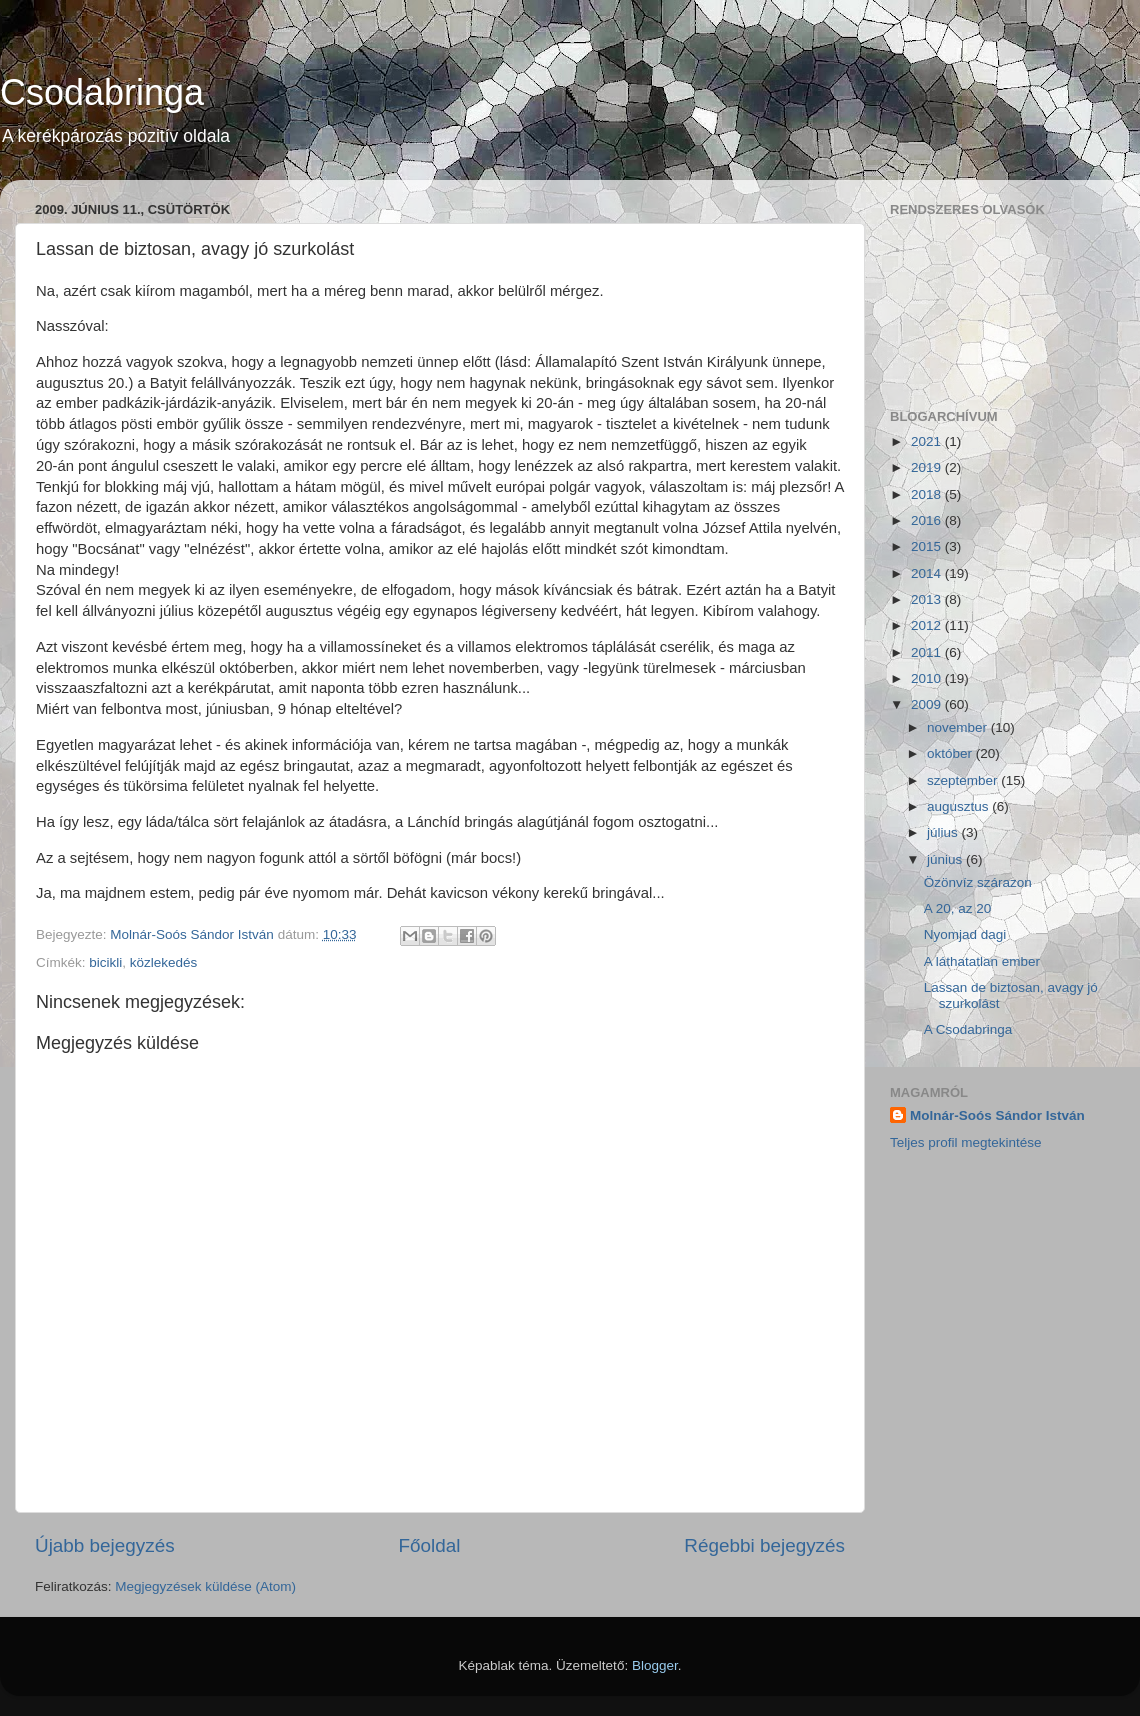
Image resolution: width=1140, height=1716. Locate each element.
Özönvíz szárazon (978, 882)
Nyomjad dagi (965, 934)
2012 (928, 625)
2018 (928, 494)
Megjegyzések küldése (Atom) (205, 1586)
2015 (928, 546)
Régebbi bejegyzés (764, 1545)
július (944, 832)
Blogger (655, 1665)
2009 (928, 704)
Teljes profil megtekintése (966, 1142)
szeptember (964, 780)
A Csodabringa (968, 1029)
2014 (928, 573)
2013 (928, 599)
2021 (928, 441)
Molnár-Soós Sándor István (997, 1115)
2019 (928, 467)
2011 (928, 652)
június (946, 859)
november (959, 727)
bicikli (105, 962)
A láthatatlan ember (982, 961)
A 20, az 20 (958, 908)
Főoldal (430, 1545)
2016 (928, 520)
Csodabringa (102, 92)
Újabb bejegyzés (105, 1545)
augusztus (959, 806)
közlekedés (164, 962)
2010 (928, 678)
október (951, 753)
